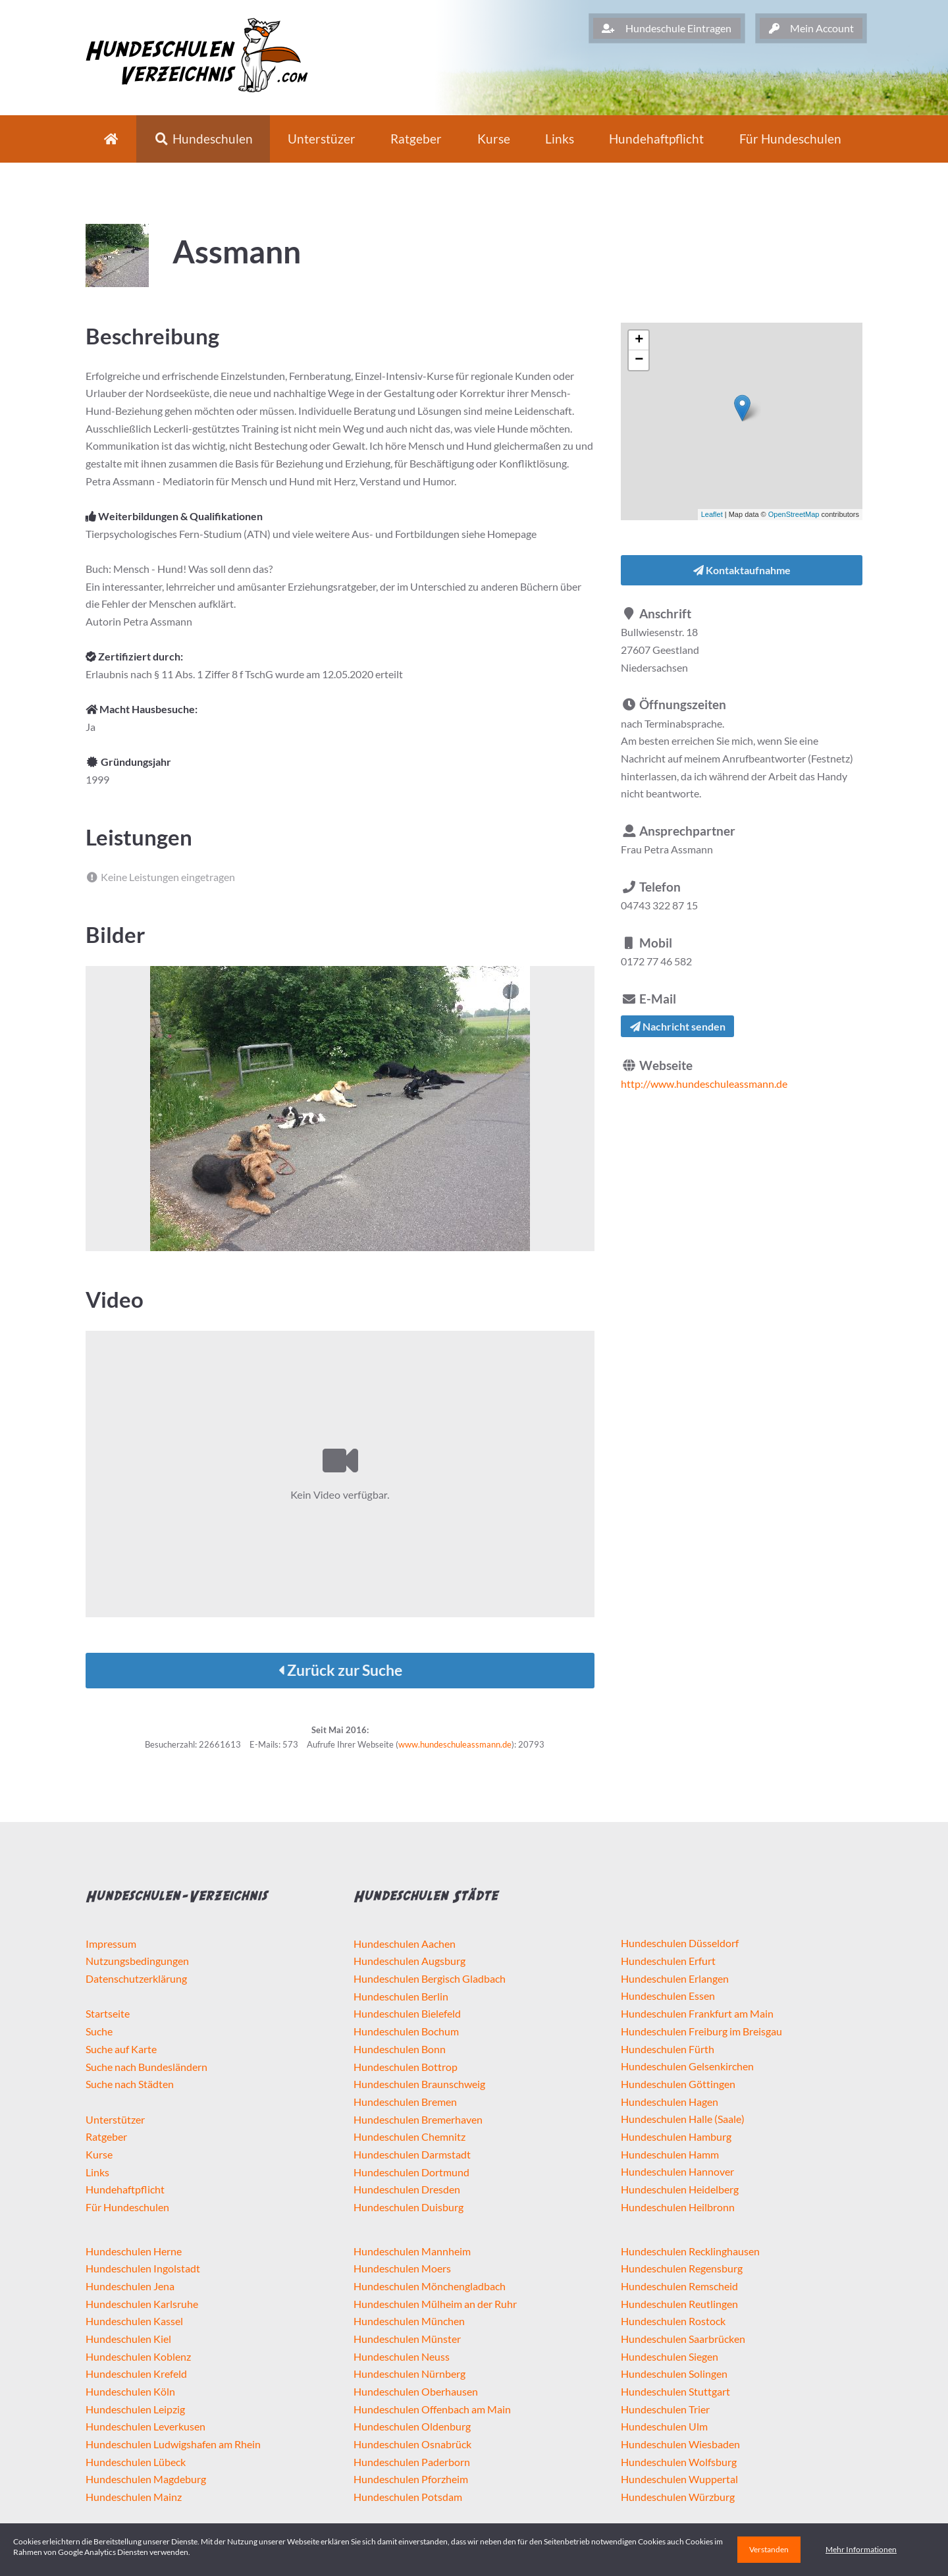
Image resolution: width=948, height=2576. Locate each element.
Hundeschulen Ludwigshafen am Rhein (173, 2444)
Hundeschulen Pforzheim (411, 2479)
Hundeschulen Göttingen (678, 2084)
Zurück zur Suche (340, 1670)
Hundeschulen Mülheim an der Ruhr (435, 2303)
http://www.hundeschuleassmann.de (704, 1083)
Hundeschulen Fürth (667, 2049)
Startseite (108, 2013)
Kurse (493, 138)
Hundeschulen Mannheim (412, 2251)
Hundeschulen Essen (668, 1995)
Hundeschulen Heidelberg (680, 2189)
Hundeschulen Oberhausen (416, 2391)
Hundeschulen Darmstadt (412, 2154)
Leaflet (712, 514)
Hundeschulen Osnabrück (412, 2444)
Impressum (111, 1943)
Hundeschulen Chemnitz (409, 2136)
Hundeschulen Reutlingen (679, 2303)
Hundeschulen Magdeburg (146, 2479)
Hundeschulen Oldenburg (412, 2426)
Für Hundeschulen (127, 2207)
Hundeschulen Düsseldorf (680, 1943)
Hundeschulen (203, 138)
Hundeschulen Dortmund (411, 2172)
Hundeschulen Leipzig (135, 2409)
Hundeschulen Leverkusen (145, 2426)
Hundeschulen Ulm (664, 2426)
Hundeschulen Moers (402, 2268)
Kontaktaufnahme (742, 570)
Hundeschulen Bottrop (406, 2066)
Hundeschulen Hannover (677, 2171)
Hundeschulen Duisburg (408, 2207)
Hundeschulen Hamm (670, 2154)
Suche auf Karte (121, 2049)
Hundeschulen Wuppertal (679, 2479)
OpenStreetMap (794, 514)
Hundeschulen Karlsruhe (142, 2303)
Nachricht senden (677, 1026)
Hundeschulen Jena (130, 2286)
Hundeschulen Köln (130, 2391)
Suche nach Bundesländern (146, 2066)
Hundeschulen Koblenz (138, 2356)
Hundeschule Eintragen (666, 28)
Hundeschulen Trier (665, 2409)
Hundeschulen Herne (134, 2251)
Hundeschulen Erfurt (668, 1960)
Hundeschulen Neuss (402, 2356)
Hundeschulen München (409, 2321)
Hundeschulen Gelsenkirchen (687, 2066)
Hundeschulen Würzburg (678, 2496)
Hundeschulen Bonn (400, 2049)
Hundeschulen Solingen (674, 2373)
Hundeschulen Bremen (405, 2101)
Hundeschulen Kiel (128, 2338)
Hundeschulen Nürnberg (409, 2373)
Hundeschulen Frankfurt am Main (697, 2013)
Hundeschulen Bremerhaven (418, 2119)
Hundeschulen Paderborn (412, 2461)
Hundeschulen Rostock (673, 2321)
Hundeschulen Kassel (134, 2321)
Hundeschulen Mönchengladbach (430, 2286)
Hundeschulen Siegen (669, 2356)
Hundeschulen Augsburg (409, 1960)
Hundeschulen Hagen (669, 2101)
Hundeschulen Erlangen (675, 1978)
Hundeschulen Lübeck (136, 2461)
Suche (99, 2031)
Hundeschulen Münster (407, 2338)
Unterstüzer (322, 138)
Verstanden (769, 2549)
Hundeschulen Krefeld (136, 2373)
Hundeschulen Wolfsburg (679, 2461)
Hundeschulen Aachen (405, 1943)
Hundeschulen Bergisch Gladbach (430, 1978)
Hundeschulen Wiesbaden (680, 2444)
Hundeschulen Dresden (407, 2189)
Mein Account (811, 28)
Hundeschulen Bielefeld (407, 2013)
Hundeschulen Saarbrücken (683, 2338)
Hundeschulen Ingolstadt (143, 2268)
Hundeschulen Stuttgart (675, 2391)
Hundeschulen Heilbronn (678, 2207)
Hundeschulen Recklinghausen (690, 2251)
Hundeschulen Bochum (406, 2031)
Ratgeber (416, 138)
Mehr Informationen (861, 2549)
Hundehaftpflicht (656, 138)
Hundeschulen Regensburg (682, 2268)
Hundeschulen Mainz (134, 2496)
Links (559, 138)
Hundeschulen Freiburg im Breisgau (701, 2031)
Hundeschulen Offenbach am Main (432, 2409)
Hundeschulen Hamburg (676, 2136)
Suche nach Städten (130, 2084)
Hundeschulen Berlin (401, 1996)
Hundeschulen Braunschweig (419, 2084)
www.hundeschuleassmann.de (455, 1744)
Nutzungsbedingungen (137, 1960)
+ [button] (639, 340)
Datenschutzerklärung (136, 1978)
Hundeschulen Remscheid (679, 2286)
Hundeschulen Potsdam (408, 2496)
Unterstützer (115, 2119)
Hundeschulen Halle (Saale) (683, 2118)
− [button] (639, 360)
